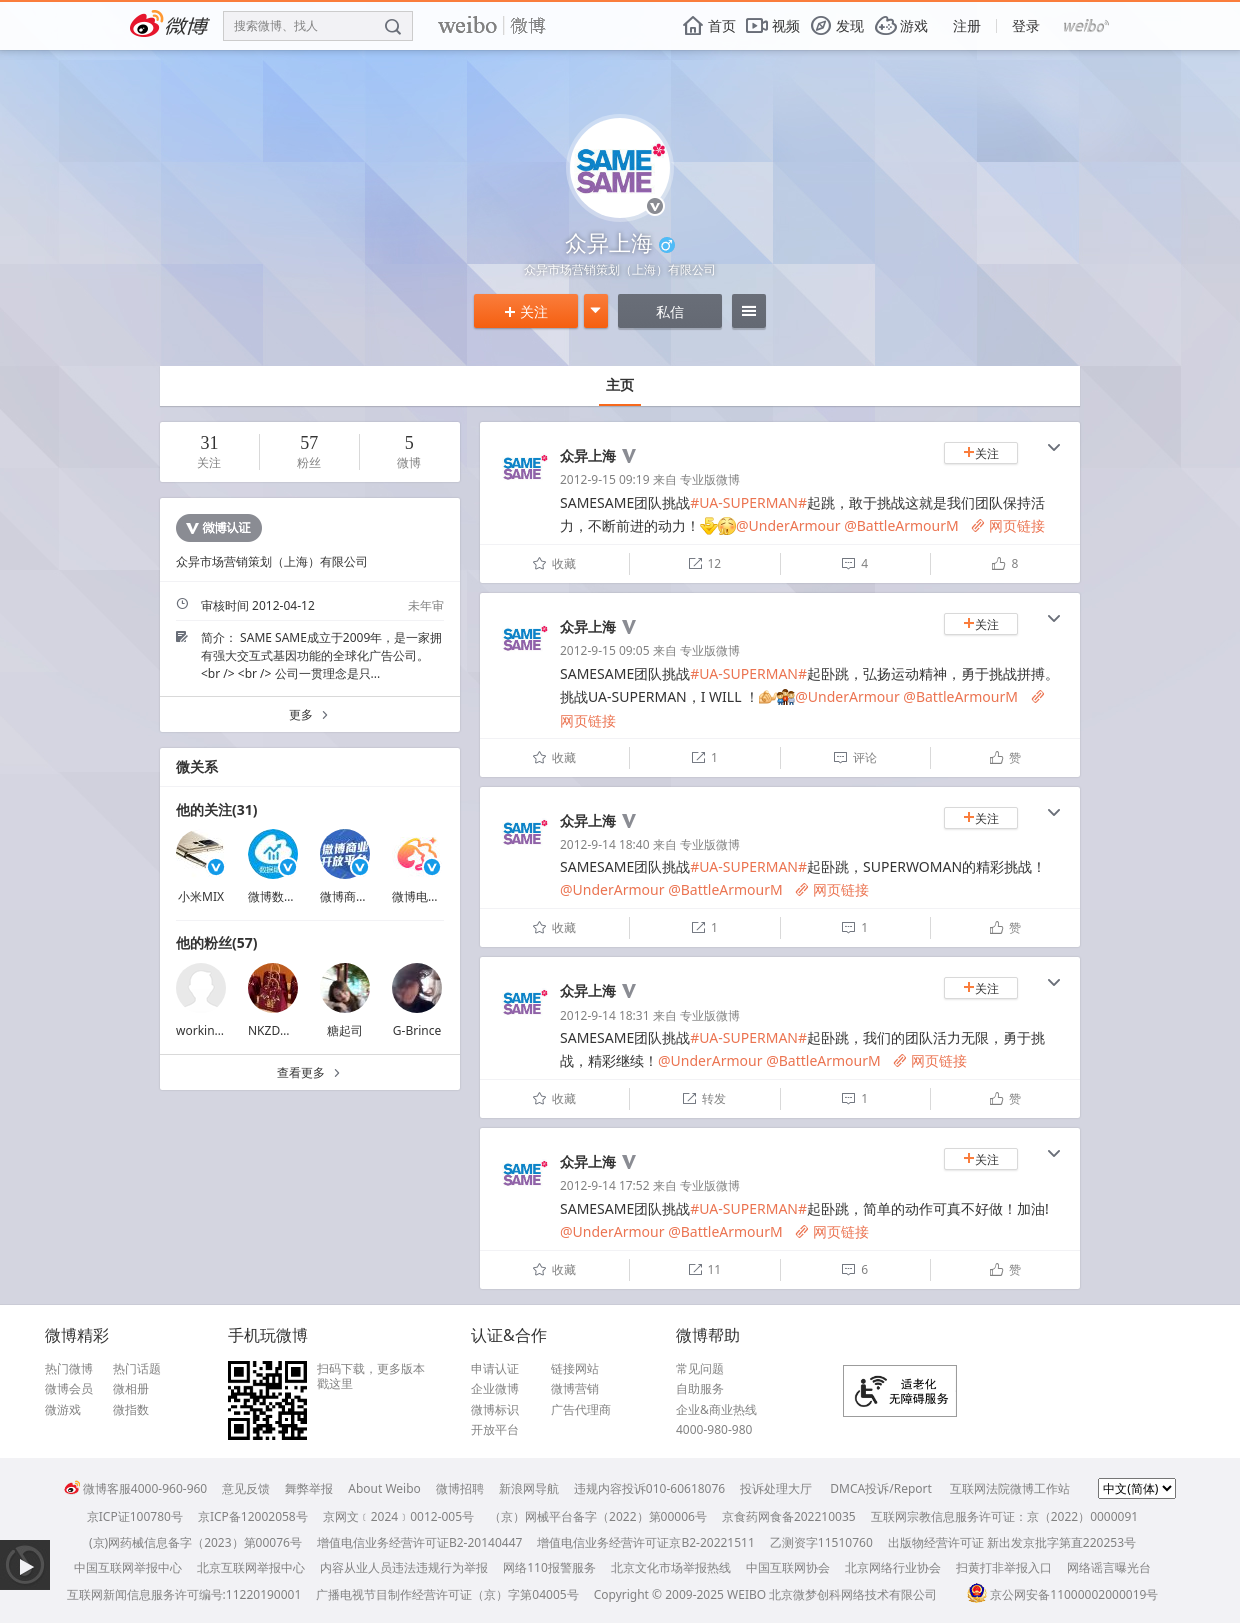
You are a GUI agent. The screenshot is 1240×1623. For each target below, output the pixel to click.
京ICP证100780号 (135, 1516)
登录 (1026, 25)
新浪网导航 (529, 1488)
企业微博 (495, 1389)
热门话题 (137, 1369)
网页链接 (1008, 525)
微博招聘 (460, 1488)
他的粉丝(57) (217, 942)
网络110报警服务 (549, 1567)
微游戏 (63, 1410)
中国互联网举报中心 (128, 1567)
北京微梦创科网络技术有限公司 (853, 1594)
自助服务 (700, 1389)
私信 (670, 311)
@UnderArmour (788, 525)
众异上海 (588, 455)
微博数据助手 (284, 896)
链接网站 (575, 1369)
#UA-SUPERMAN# (748, 502)
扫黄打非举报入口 (1004, 1567)
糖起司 (345, 1030)
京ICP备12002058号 (253, 1516)
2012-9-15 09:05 (605, 650)
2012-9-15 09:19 (605, 479)
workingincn (211, 1030)
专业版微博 (710, 479)
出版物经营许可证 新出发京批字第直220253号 (1012, 1542)
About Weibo (384, 1488)
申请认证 (495, 1369)
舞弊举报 (309, 1488)
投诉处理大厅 (776, 1488)
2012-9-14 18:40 (605, 844)
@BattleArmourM (901, 525)
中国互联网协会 (788, 1567)
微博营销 (575, 1389)
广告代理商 (581, 1410)
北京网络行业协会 (893, 1567)
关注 (526, 311)
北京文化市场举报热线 (671, 1567)
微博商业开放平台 (368, 896)
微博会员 (69, 1389)
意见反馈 (246, 1488)
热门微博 (69, 1369)
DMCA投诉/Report (881, 1488)
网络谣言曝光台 (1109, 1567)
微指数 (131, 1410)
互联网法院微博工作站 (1010, 1488)
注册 (967, 25)
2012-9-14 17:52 (605, 1185)
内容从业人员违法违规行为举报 (404, 1567)
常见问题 (700, 1369)
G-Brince (417, 1030)
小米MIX (201, 896)
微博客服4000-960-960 (135, 1488)
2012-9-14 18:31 (605, 1015)
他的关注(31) (217, 809)
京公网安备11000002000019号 (1062, 1594)
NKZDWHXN (282, 1030)
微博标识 (495, 1410)
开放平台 (495, 1430)
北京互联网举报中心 (251, 1567)
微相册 (131, 1389)
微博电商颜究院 (434, 896)
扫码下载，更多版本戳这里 (371, 1376)
